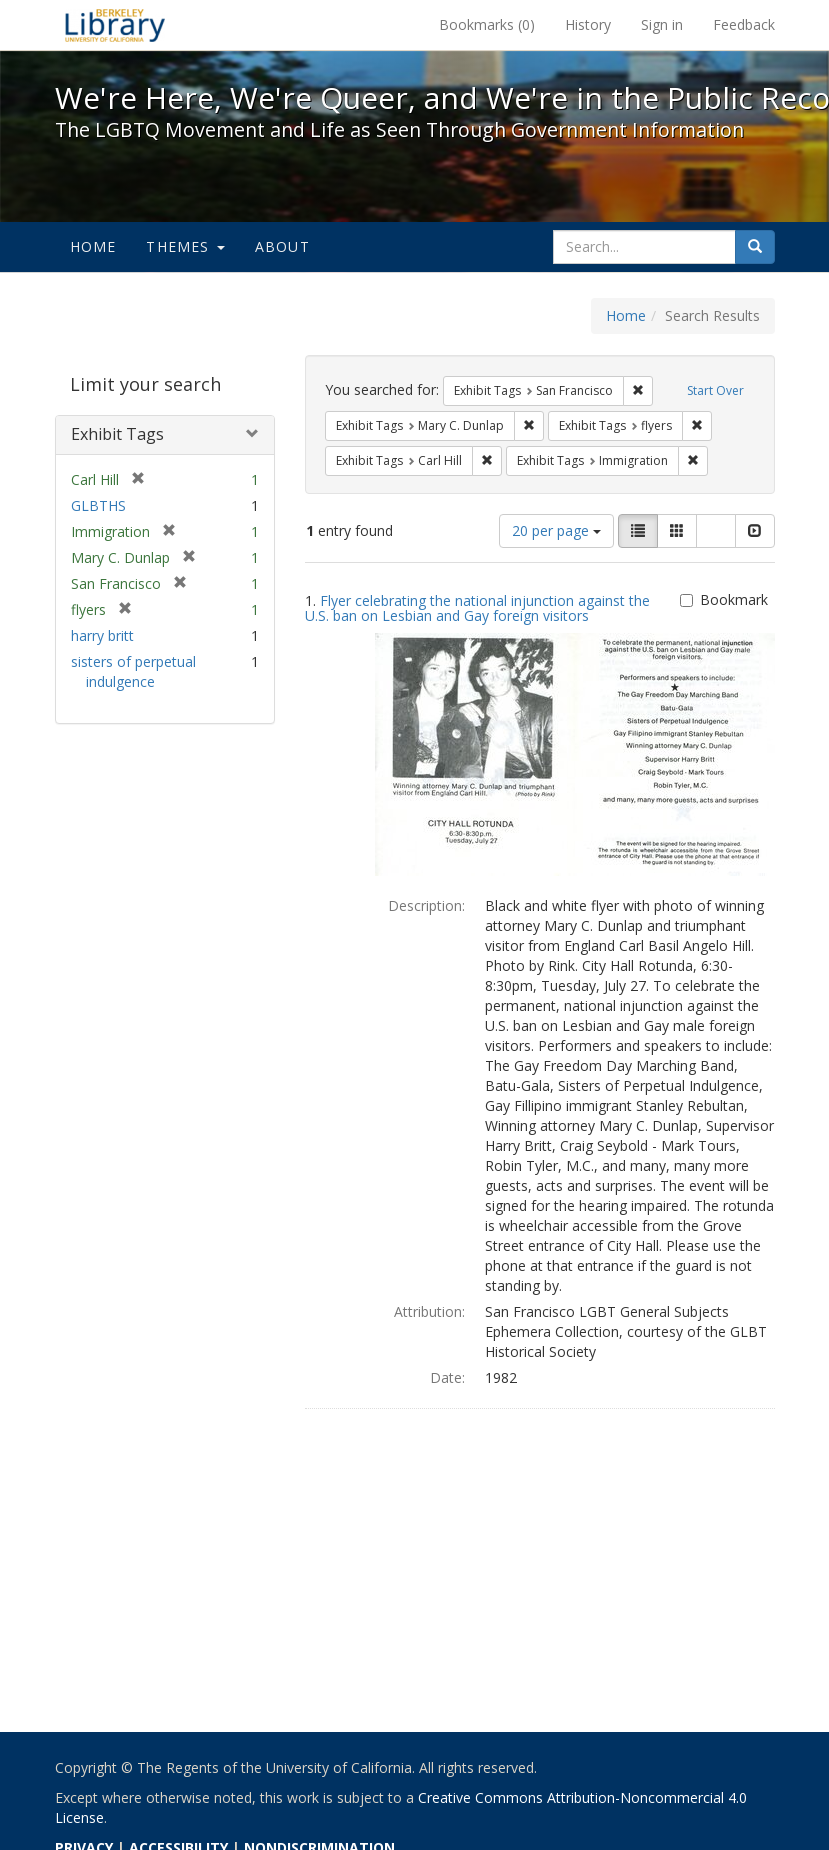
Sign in (662, 24)
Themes (185, 246)
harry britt (102, 635)
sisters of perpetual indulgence (133, 671)
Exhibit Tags (117, 434)
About (282, 246)
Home (93, 246)
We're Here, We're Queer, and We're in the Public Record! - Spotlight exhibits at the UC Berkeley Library (115, 25)
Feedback (744, 24)
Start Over (715, 390)
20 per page (556, 530)
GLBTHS (98, 505)
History (588, 24)
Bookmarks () (487, 24)
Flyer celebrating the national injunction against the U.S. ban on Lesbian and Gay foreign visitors (477, 608)
